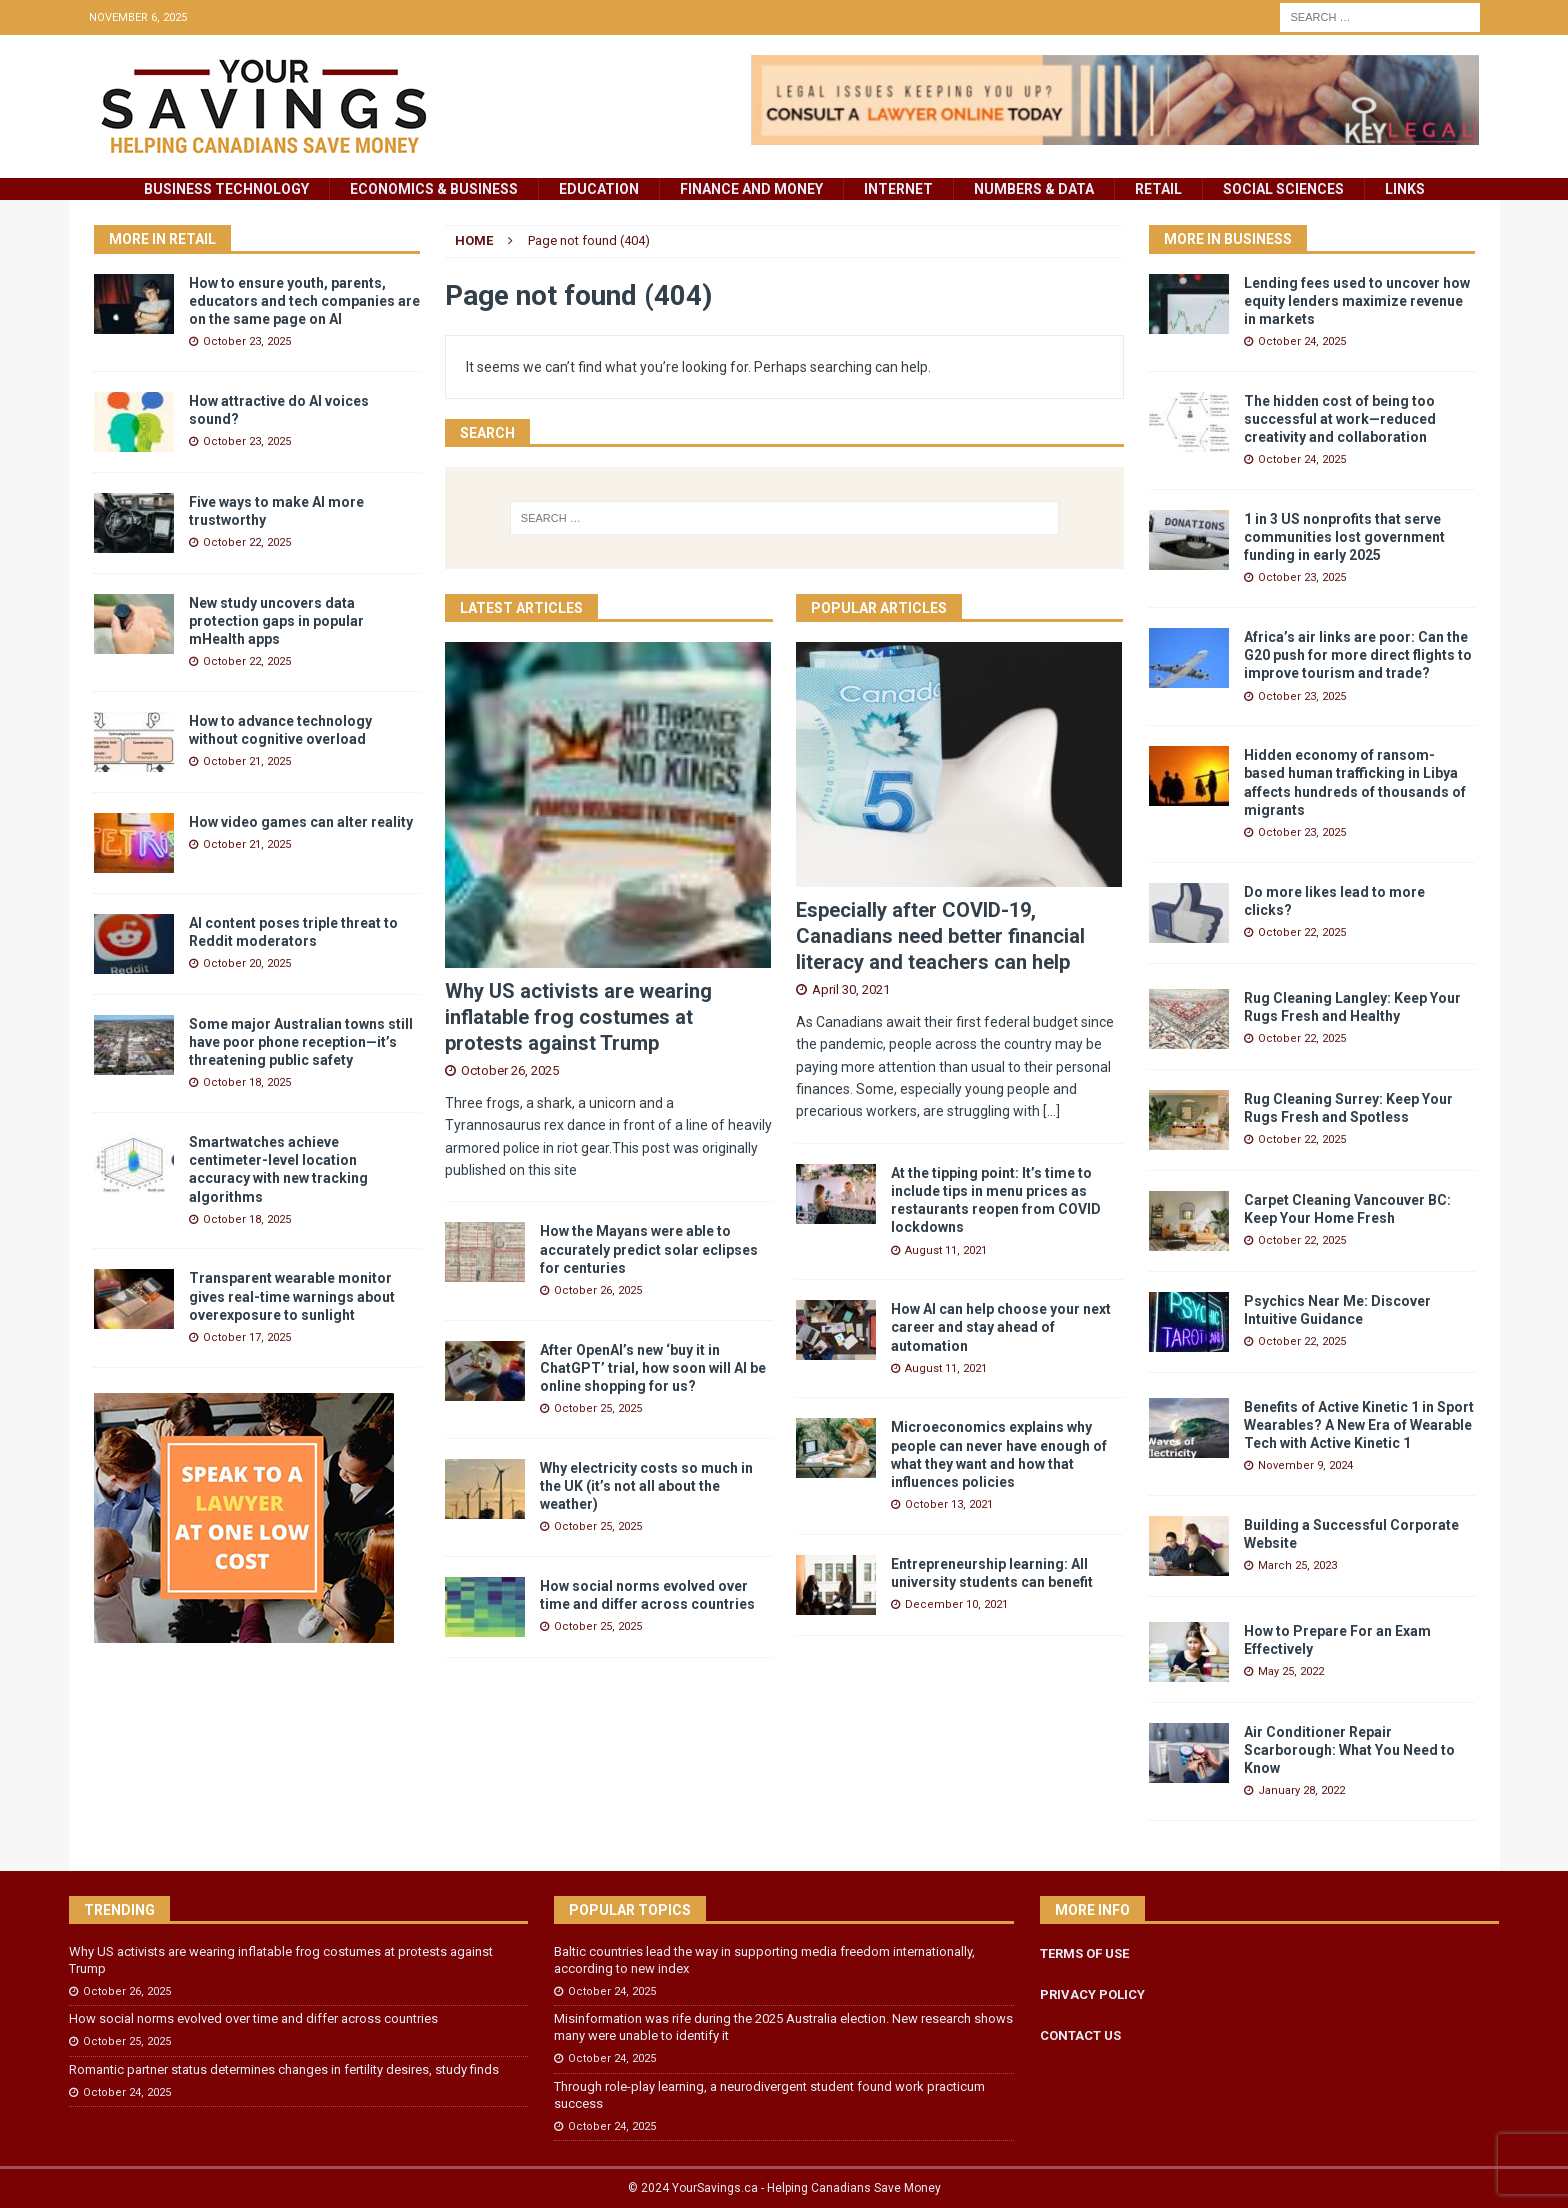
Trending (119, 1910)
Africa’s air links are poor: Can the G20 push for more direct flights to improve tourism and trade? (1358, 655)
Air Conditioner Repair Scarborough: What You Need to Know (1349, 1750)
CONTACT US (1080, 2035)
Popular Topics (630, 1910)
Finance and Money (751, 189)
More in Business (1228, 239)
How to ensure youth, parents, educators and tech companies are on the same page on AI (304, 301)
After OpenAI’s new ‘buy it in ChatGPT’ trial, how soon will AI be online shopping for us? (653, 1368)
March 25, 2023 (1297, 1565)
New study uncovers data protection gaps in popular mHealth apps (276, 621)
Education (599, 189)
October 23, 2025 (247, 341)
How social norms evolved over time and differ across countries (253, 2018)
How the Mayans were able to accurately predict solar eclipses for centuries (649, 1249)
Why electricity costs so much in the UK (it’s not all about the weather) (646, 1486)
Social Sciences (1283, 189)
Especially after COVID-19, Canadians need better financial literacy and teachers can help (940, 936)
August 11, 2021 (946, 1250)
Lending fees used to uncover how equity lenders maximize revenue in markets (1357, 301)
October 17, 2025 (247, 1337)
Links (1405, 189)
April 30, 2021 (851, 989)
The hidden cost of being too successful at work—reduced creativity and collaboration (1340, 419)
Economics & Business (434, 189)
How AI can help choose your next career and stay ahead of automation (1001, 1327)
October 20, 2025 (247, 963)
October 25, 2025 (598, 1408)
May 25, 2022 (1291, 1671)
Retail (1158, 189)
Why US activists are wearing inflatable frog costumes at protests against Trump (578, 1017)
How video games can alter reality (301, 822)
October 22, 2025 (247, 542)
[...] (1051, 1111)
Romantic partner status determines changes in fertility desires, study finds (284, 2069)
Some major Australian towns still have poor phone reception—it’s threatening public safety (301, 1042)
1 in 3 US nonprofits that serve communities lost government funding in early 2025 (1344, 537)
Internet (898, 189)
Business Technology (226, 189)
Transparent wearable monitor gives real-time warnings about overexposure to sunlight (292, 1296)
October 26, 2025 (510, 1070)
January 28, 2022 (1301, 1790)
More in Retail (162, 239)
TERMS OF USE (1084, 1953)
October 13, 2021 (949, 1504)
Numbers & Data (1034, 189)
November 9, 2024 (1305, 1465)
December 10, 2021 (956, 1604)
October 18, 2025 (247, 1082)
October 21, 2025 (247, 761)
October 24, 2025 (1302, 341)
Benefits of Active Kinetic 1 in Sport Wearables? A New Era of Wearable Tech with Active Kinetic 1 (1359, 1425)
